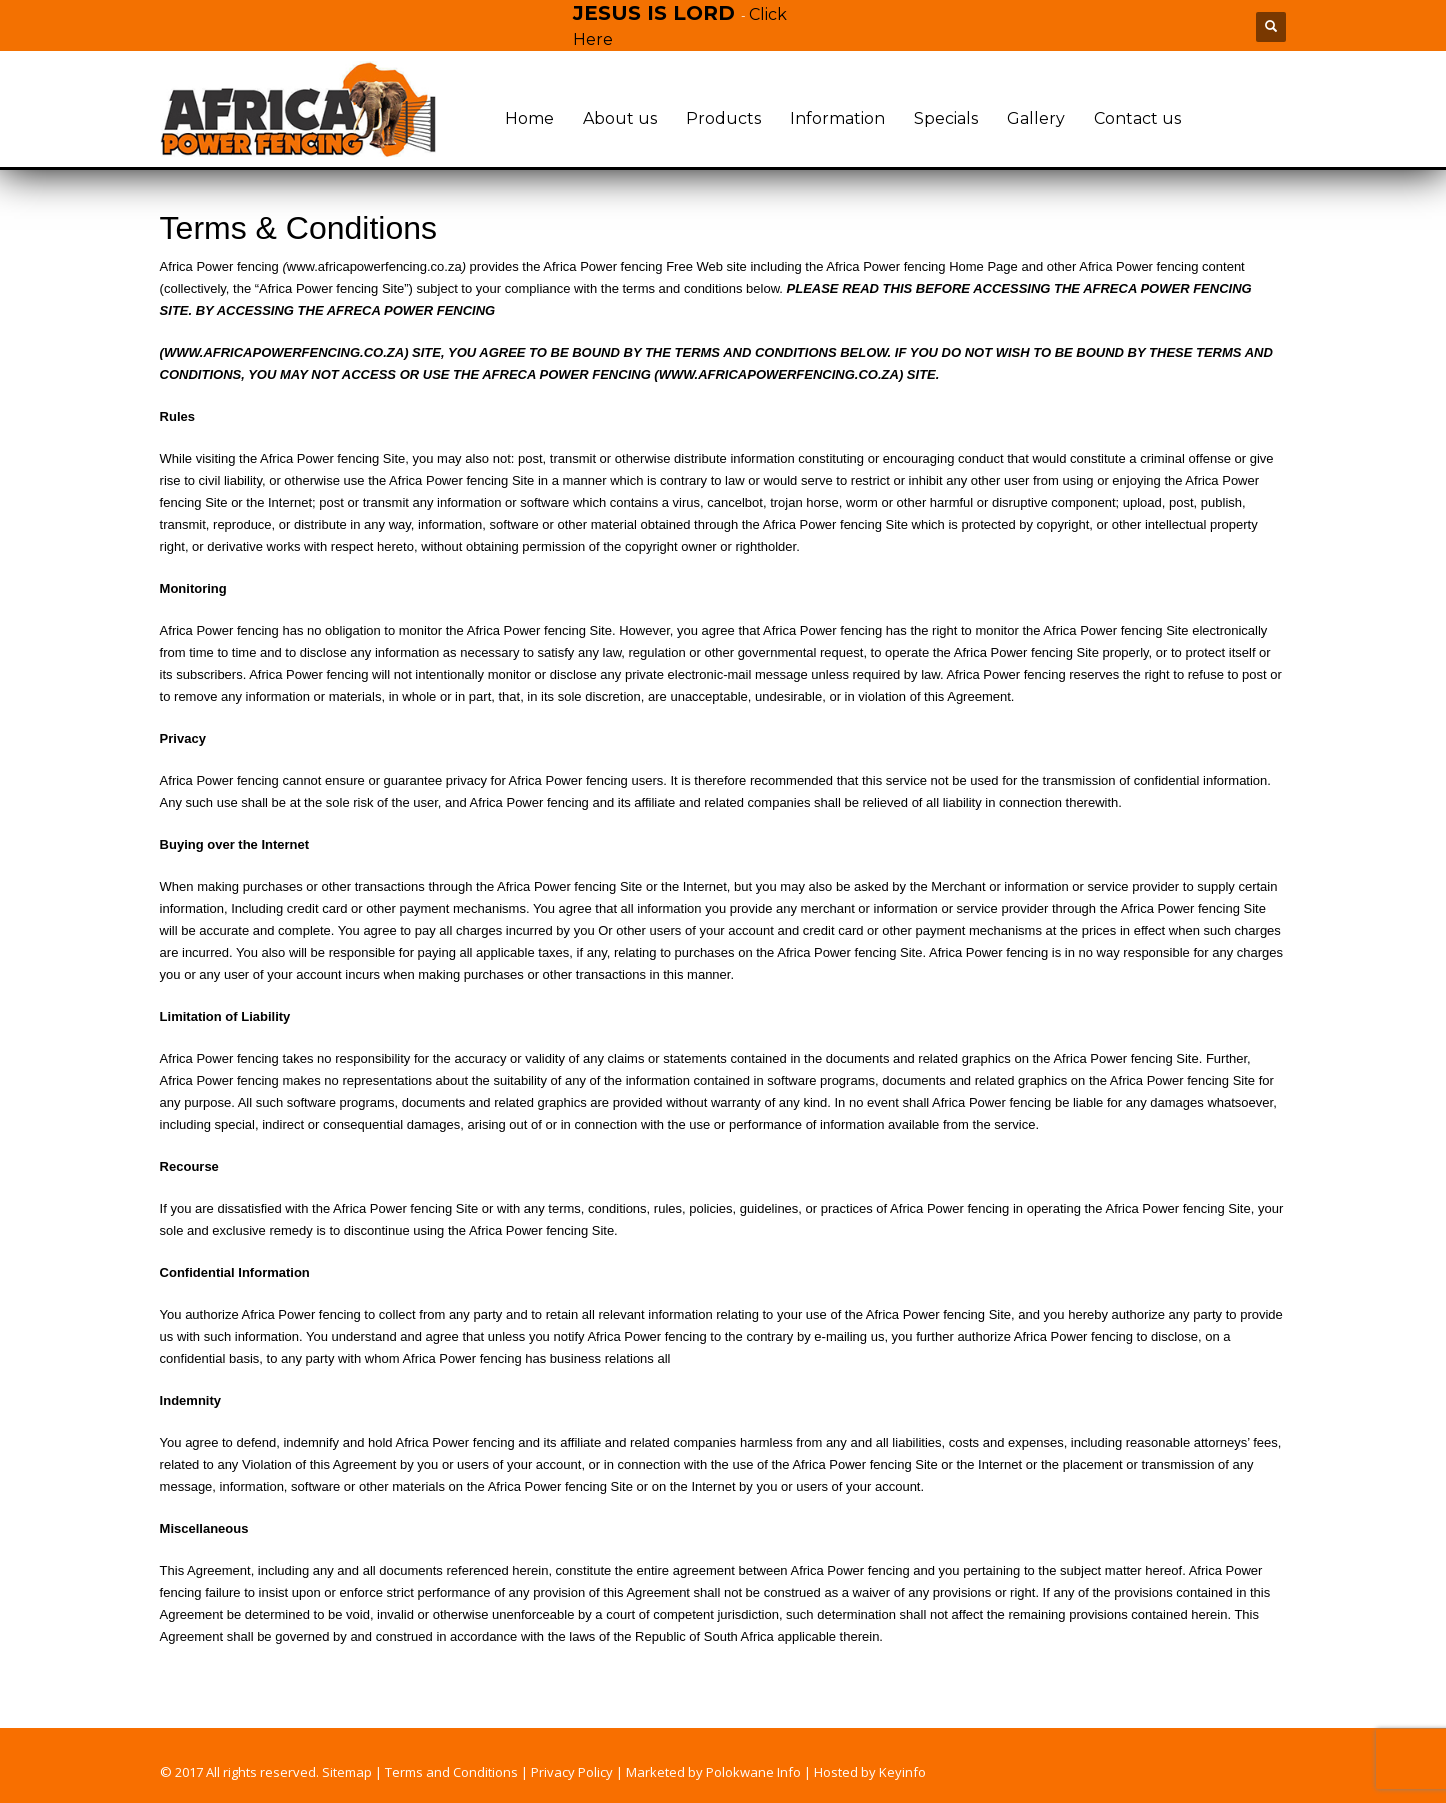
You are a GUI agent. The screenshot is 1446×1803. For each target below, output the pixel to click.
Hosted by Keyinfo (870, 1772)
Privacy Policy (572, 1772)
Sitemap (347, 1772)
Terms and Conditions (451, 1772)
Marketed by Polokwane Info (713, 1772)
